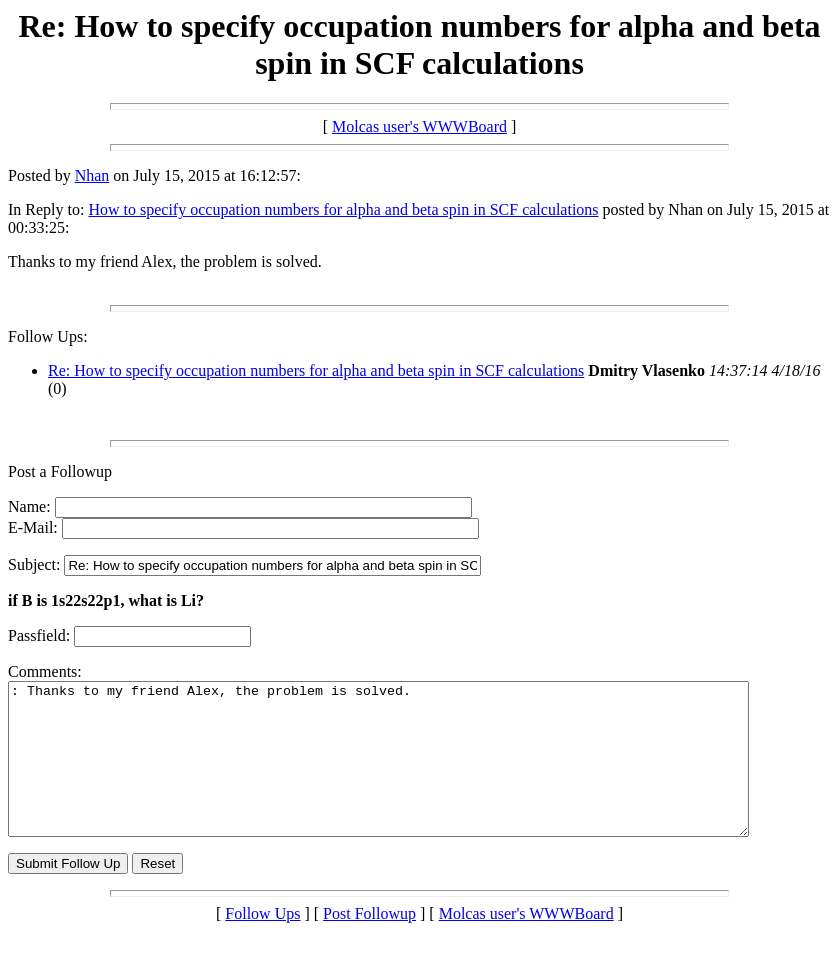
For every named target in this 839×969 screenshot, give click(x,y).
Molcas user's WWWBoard (419, 126)
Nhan (92, 175)
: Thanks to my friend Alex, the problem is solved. (423, 774)
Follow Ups (262, 943)
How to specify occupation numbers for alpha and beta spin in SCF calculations (343, 209)
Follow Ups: (48, 336)
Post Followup (369, 943)
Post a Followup (60, 471)
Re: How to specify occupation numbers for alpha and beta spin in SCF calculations (316, 370)
